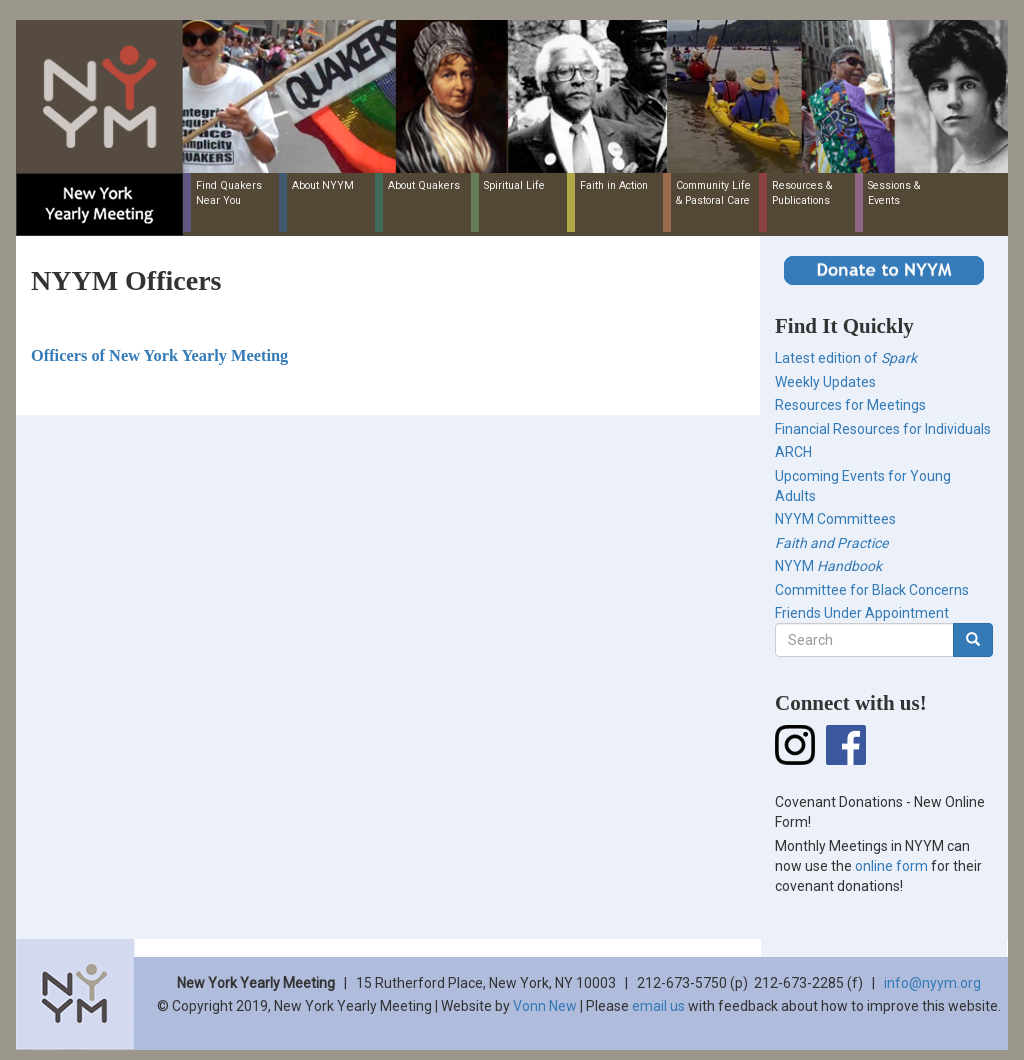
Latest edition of (846, 358)
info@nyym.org (932, 983)
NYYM (828, 566)
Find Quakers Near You (229, 193)
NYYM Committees (835, 519)
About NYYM (323, 185)
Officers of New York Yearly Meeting (159, 355)
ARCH (793, 452)
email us (658, 1006)
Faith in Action (614, 185)
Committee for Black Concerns (872, 590)
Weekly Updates (825, 382)
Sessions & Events (894, 193)
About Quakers (424, 185)
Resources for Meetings (850, 405)
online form (891, 866)
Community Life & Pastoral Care (713, 193)
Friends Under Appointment (862, 613)
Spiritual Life (514, 185)
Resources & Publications (802, 193)
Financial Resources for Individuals (883, 429)
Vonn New (545, 1006)
